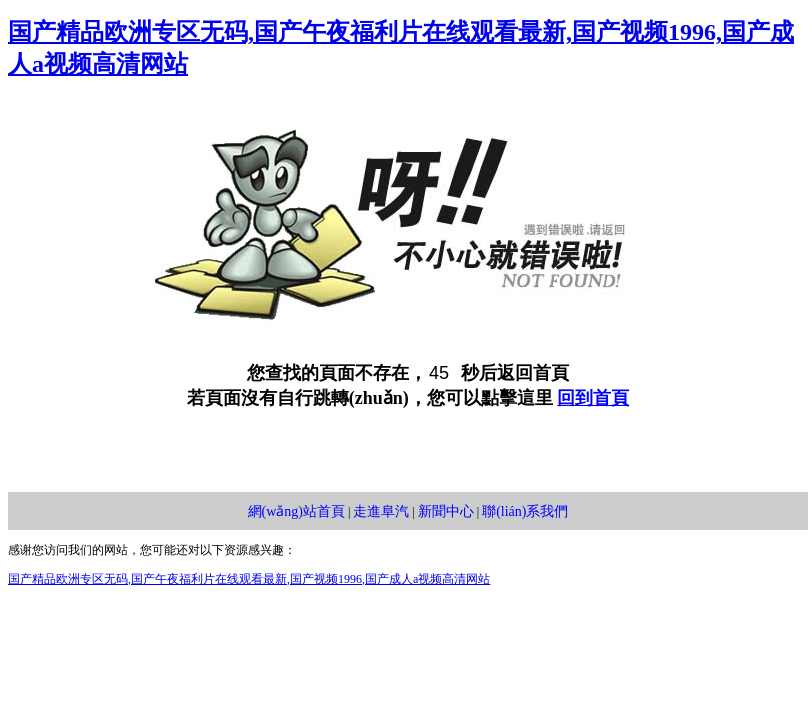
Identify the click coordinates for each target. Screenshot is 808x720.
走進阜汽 (381, 511)
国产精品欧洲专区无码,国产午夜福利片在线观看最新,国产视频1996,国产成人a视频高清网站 (249, 579)
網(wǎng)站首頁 (296, 511)
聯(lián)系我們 (525, 511)
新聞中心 (446, 511)
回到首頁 (593, 398)
